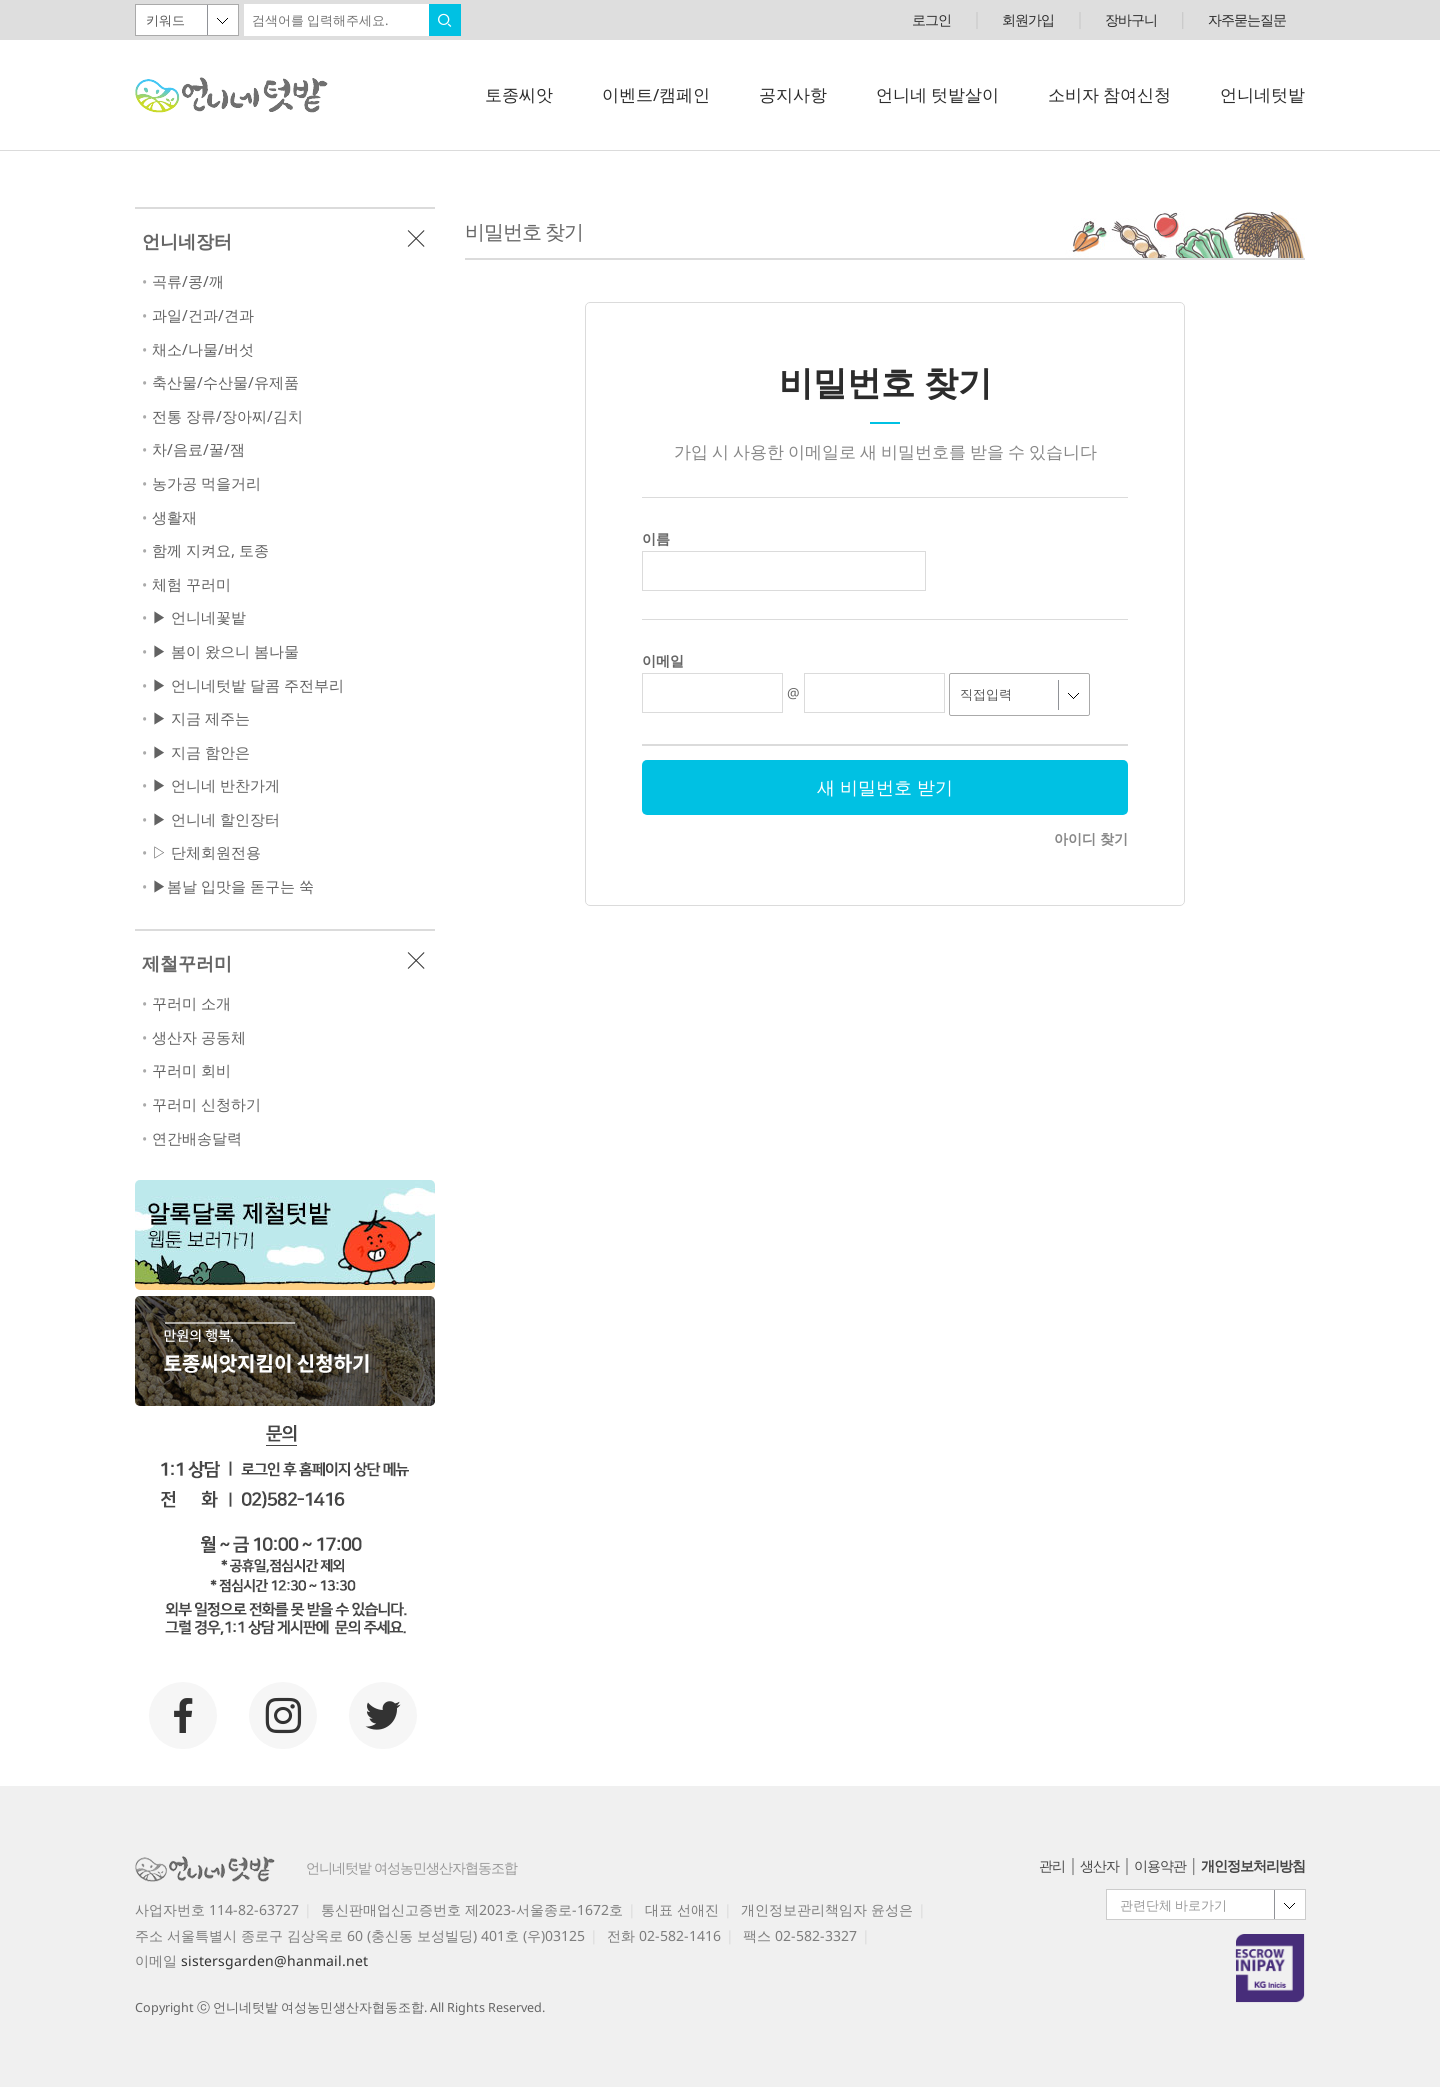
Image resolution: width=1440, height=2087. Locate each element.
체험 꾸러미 (191, 584)
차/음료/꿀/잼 (198, 449)
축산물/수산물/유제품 (225, 382)
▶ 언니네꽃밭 (199, 617)
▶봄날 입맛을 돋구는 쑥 (233, 886)
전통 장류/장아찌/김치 (227, 416)
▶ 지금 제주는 (201, 718)
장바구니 (1131, 19)
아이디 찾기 (1091, 838)
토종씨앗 (519, 94)
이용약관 (1160, 1865)
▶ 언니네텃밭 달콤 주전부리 (248, 685)
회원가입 (1028, 19)
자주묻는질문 (1247, 19)
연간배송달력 (197, 1138)
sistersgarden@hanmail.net (274, 1960)
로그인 (931, 19)
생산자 (1099, 1865)
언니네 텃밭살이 (937, 94)
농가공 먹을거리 (206, 483)
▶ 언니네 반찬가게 (216, 785)
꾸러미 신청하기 (206, 1104)
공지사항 (793, 94)
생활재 (174, 517)
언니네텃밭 (1262, 94)
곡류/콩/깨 (188, 281)
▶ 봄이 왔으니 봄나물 (225, 651)
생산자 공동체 (199, 1037)
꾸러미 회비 (191, 1070)
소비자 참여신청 (1109, 94)
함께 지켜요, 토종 (210, 550)
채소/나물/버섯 (203, 349)
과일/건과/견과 (203, 315)
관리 (1052, 1865)
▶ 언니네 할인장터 (216, 819)
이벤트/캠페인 (656, 94)
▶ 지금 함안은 (201, 752)
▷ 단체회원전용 (206, 852)
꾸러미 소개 (191, 1003)
